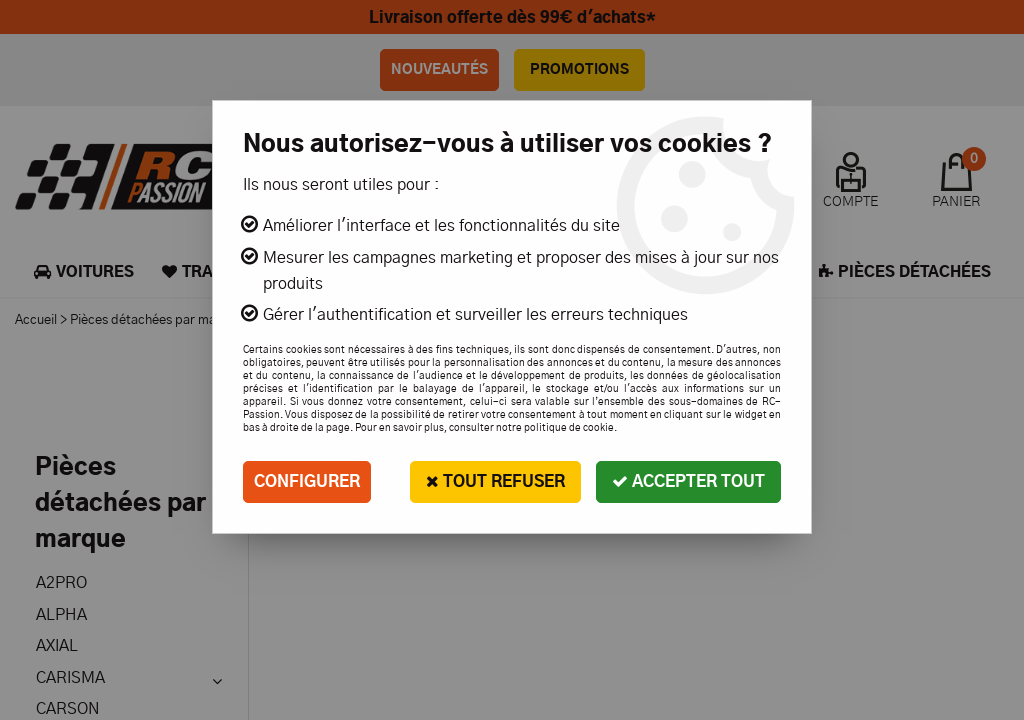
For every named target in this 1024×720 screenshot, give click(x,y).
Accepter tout (688, 481)
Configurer (307, 482)
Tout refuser (495, 481)
